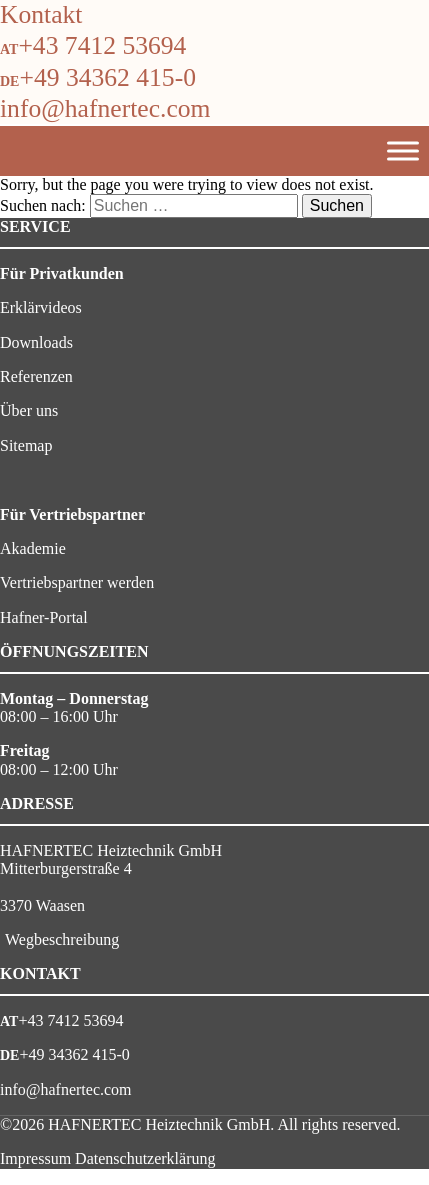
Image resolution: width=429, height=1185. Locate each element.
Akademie (33, 548)
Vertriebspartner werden (77, 582)
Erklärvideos (41, 307)
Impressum (35, 1158)
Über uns (29, 410)
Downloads (36, 342)
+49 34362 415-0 (107, 77)
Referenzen (36, 376)
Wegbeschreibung (62, 939)
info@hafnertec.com (105, 108)
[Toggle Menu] (403, 150)
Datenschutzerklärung (145, 1158)
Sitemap (26, 445)
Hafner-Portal (44, 617)
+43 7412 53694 (102, 45)
